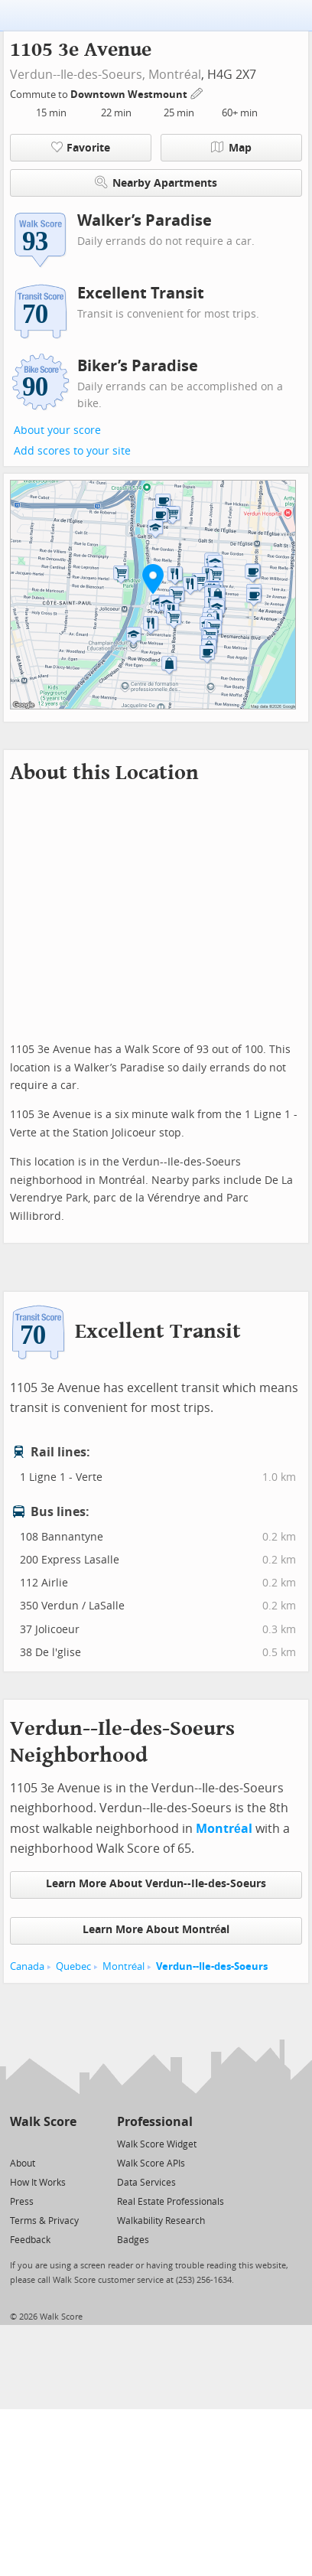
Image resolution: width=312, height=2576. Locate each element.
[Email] (66, 2143)
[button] (152, 578)
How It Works (38, 2182)
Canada (27, 1966)
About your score (57, 430)
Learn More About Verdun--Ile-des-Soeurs (156, 1883)
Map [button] (231, 148)
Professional (155, 2122)
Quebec (73, 1966)
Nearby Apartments (156, 182)
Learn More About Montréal (156, 1929)
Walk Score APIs (151, 2163)
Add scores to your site (72, 451)
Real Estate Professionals (170, 2201)
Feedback (30, 2240)
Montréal (174, 74)
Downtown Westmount (130, 94)
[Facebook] (42, 2143)
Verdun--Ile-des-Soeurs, (77, 74)
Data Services (146, 2182)
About (22, 2163)
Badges (133, 2240)
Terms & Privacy (44, 2221)
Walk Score (43, 2122)
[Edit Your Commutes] (197, 92)
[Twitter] (19, 2143)
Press (22, 2201)
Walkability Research (161, 2221)
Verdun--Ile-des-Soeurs (212, 1966)
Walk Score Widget (157, 2144)
